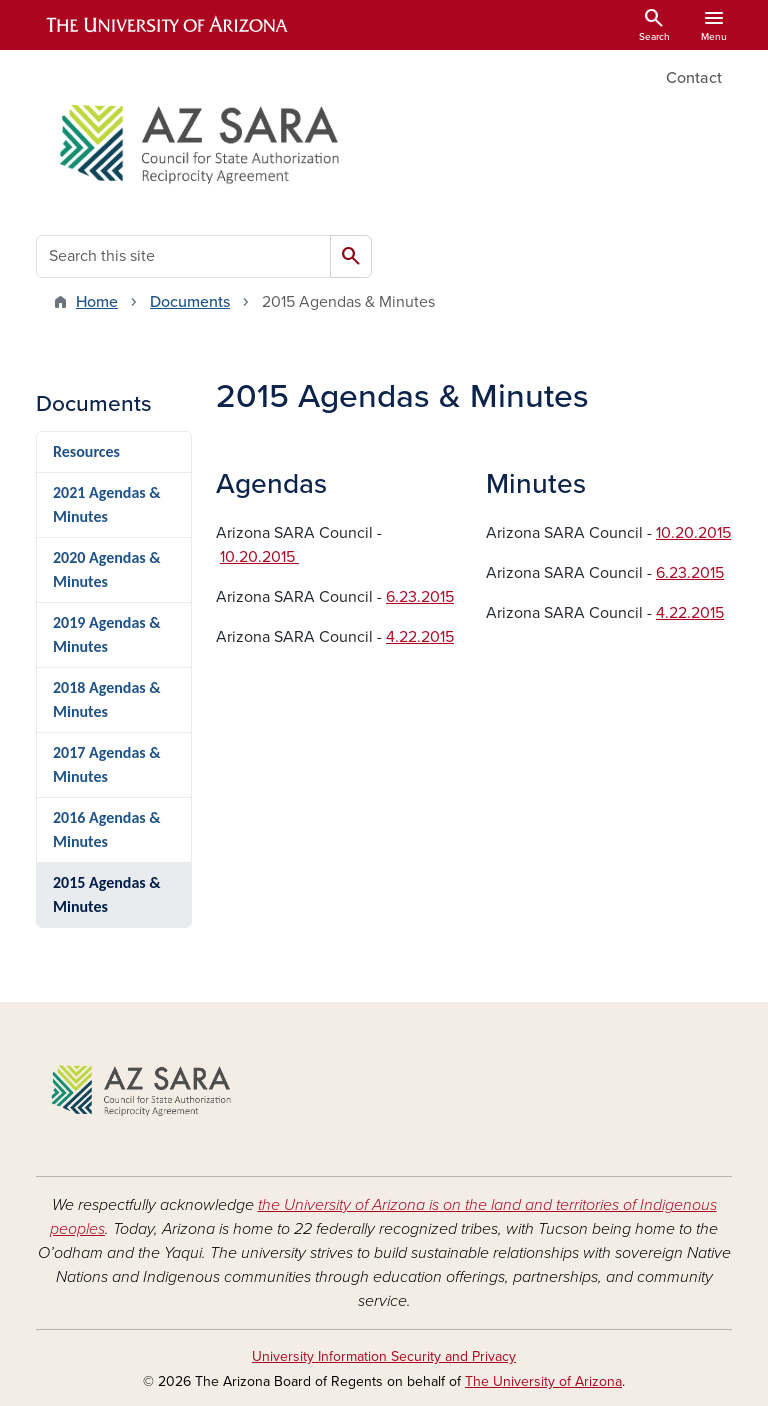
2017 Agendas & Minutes (107, 764)
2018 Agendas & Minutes (107, 699)
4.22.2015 (420, 637)
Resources (86, 451)
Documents (190, 302)
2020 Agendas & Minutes (107, 569)
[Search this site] (183, 256)
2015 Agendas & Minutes (107, 894)
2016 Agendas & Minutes (107, 829)
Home (97, 302)
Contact (694, 78)
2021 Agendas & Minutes (107, 504)
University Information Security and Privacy (384, 1356)
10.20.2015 (259, 557)
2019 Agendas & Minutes (107, 634)
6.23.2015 (420, 597)
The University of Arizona (543, 1381)
